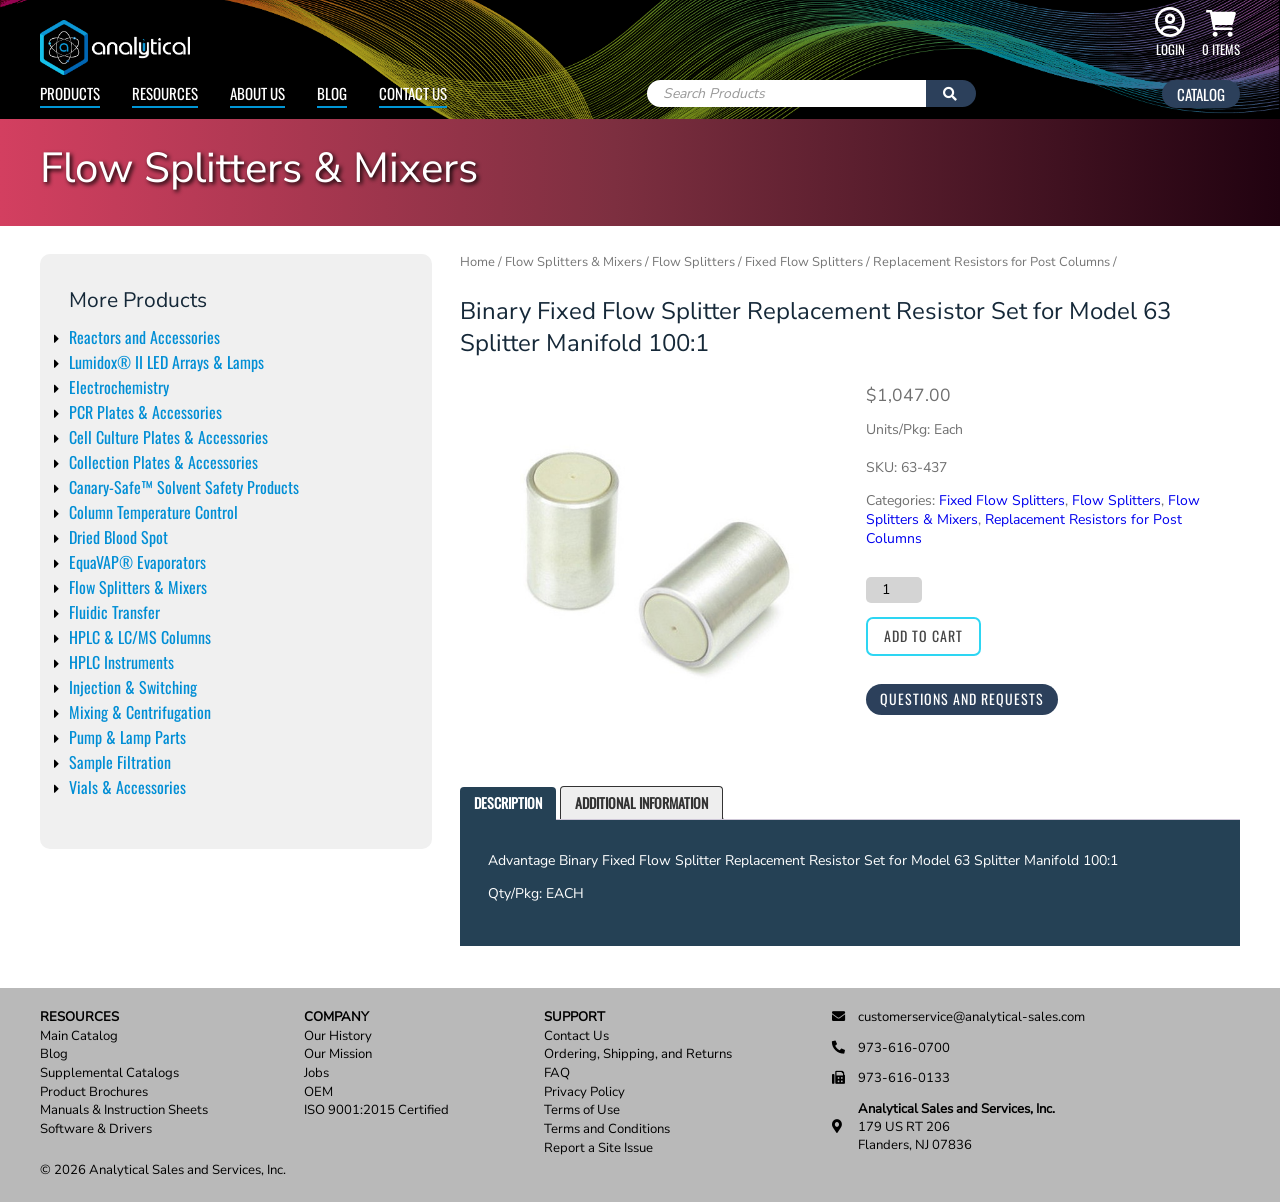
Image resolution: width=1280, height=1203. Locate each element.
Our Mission (338, 1054)
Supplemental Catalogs (109, 1073)
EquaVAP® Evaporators (137, 562)
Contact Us (413, 93)
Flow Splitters (693, 262)
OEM (318, 1092)
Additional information (641, 802)
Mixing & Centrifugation (140, 712)
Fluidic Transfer (114, 612)
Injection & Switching (133, 687)
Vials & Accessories (127, 787)
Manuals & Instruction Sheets (124, 1110)
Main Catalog (79, 1036)
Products (70, 93)
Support (574, 1017)
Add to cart (923, 635)
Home (477, 262)
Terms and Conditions (607, 1129)
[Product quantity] (894, 590)
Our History (338, 1036)
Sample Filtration (120, 762)
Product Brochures (94, 1092)
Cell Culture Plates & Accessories (168, 437)
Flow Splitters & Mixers (138, 587)
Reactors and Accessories (144, 337)
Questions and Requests (962, 698)
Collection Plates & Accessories (163, 462)
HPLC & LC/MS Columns (140, 637)
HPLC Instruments (121, 662)
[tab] (508, 803)
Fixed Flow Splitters (804, 262)
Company (336, 1017)
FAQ (557, 1073)
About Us (257, 93)
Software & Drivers (96, 1129)
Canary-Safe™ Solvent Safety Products (184, 487)
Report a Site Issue (598, 1148)
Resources (165, 93)
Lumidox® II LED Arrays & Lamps (166, 362)
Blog (332, 93)
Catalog (1201, 94)
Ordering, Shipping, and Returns (638, 1054)
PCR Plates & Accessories (145, 412)
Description (508, 802)
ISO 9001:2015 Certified (376, 1110)
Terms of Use (582, 1110)
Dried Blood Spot (118, 537)
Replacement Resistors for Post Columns (991, 262)
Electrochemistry (119, 387)
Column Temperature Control (153, 512)
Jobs (316, 1073)
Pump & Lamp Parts (127, 737)
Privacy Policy (584, 1092)
